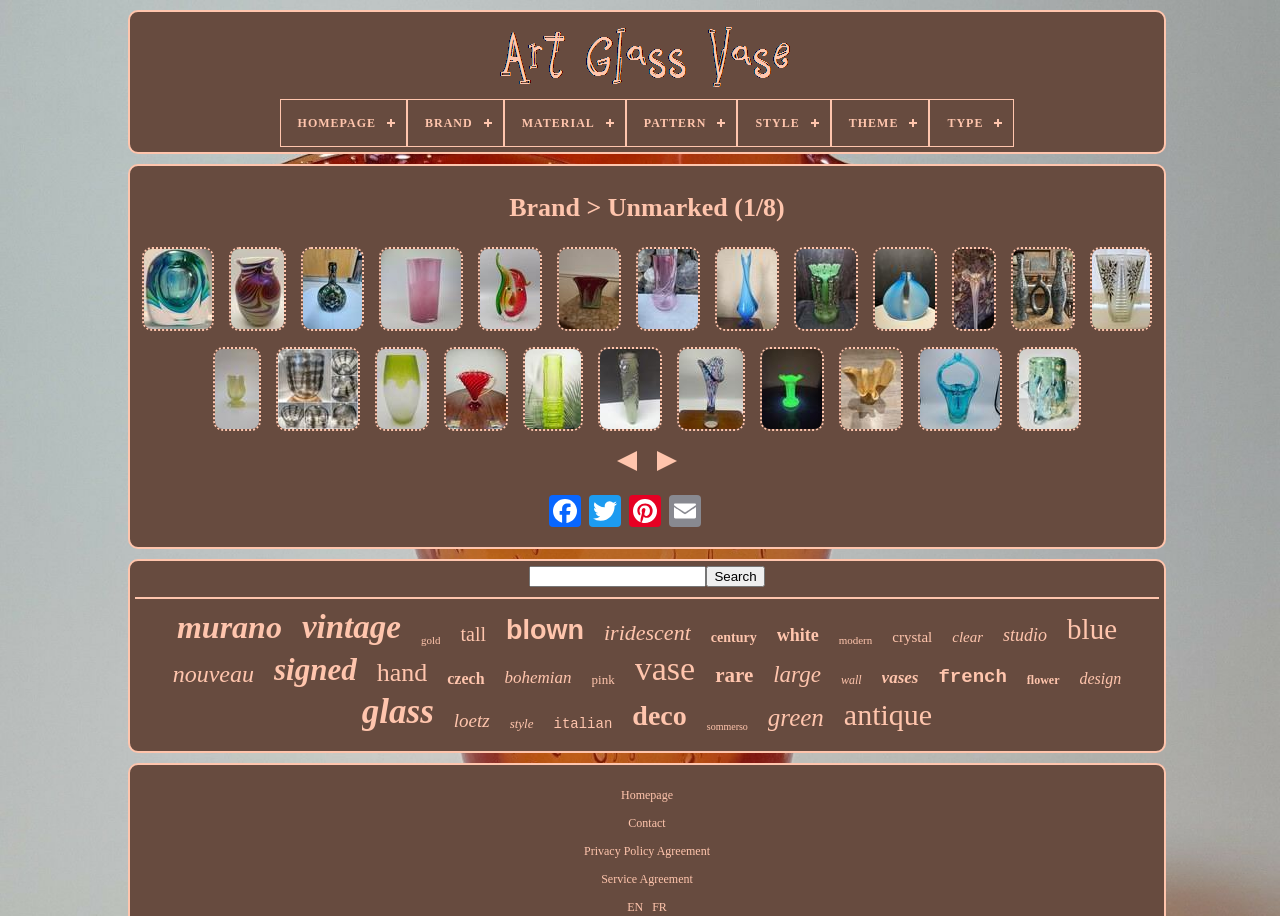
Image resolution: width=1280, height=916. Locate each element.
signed (315, 669)
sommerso (727, 726)
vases (900, 677)
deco (659, 715)
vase (665, 668)
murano (229, 627)
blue (1092, 629)
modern (856, 640)
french (972, 677)
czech (465, 678)
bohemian (538, 677)
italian (583, 724)
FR (659, 907)
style (522, 723)
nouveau (213, 674)
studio (1025, 635)
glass (398, 711)
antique (888, 714)
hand (402, 672)
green (796, 717)
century (734, 637)
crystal (912, 637)
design (1101, 678)
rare (734, 675)
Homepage (647, 795)
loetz (472, 720)
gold (431, 640)
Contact (646, 823)
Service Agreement (647, 879)
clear (967, 637)
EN (635, 907)
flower (1043, 680)
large (797, 674)
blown (545, 630)
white (798, 635)
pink (603, 679)
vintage (351, 627)
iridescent (647, 632)
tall (473, 634)
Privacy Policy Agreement (647, 851)
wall (851, 680)
